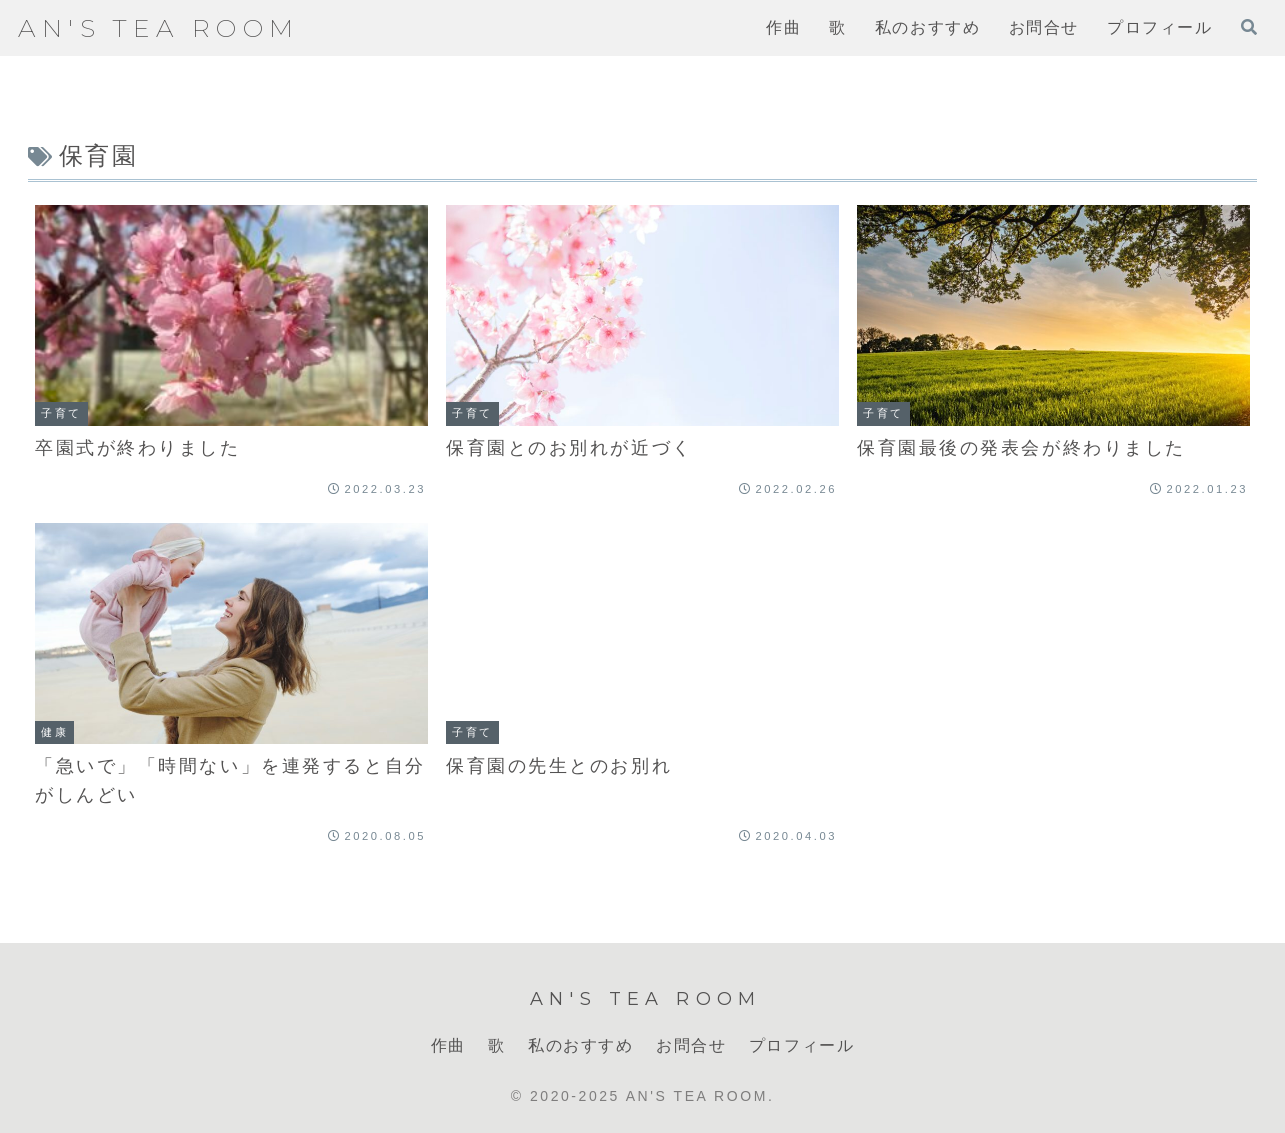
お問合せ (691, 1045)
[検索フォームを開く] (1249, 27)
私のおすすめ (581, 1045)
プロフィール (802, 1045)
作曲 (448, 1045)
